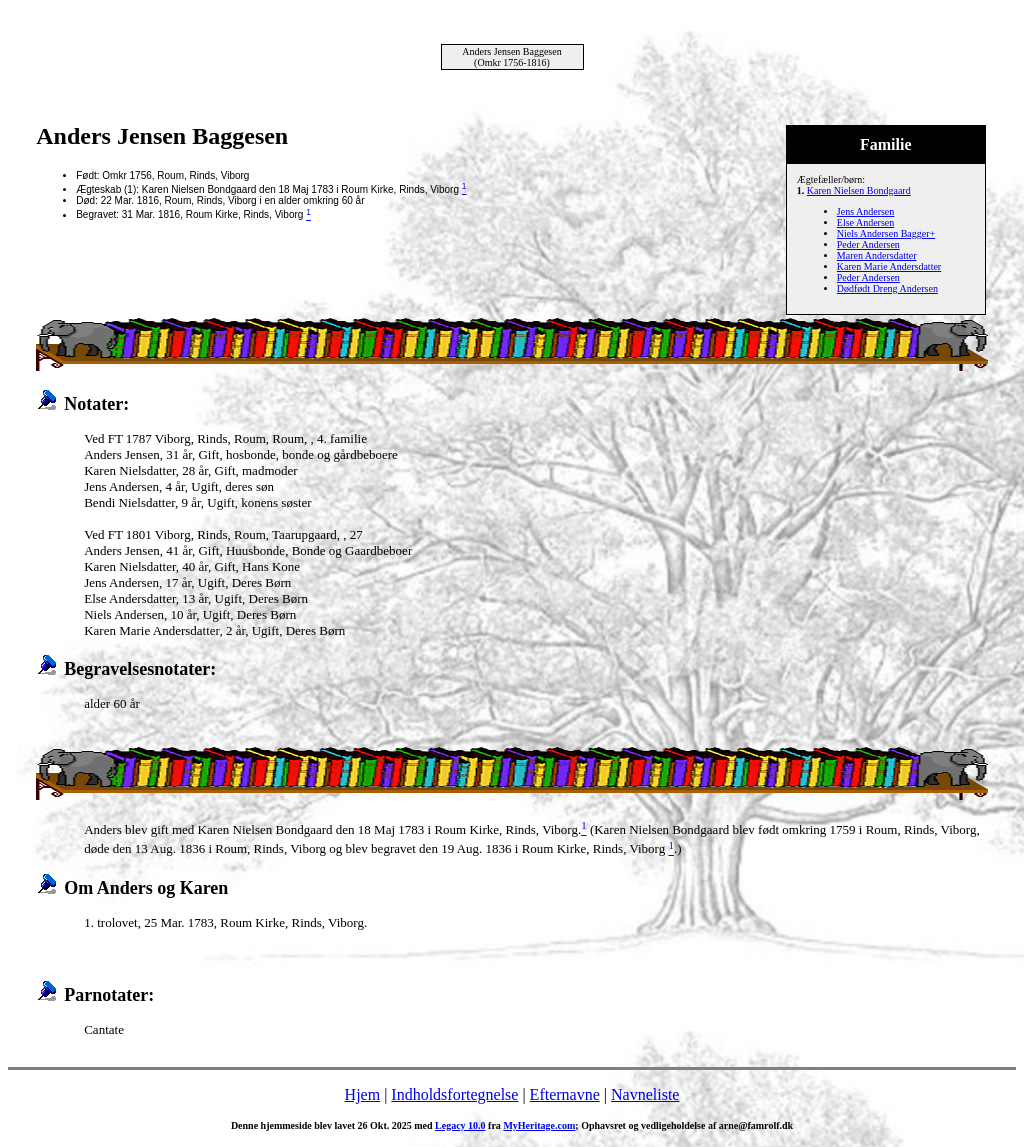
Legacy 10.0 (460, 1125)
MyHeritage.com (539, 1125)
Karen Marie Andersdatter (889, 266)
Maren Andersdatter (877, 255)
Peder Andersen (868, 244)
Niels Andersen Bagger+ (886, 233)
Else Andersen (866, 222)
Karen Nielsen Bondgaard (859, 190)
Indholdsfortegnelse (454, 1094)
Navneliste (645, 1094)
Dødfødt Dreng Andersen (887, 288)
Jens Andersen (866, 211)
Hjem (363, 1094)
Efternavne (565, 1094)
